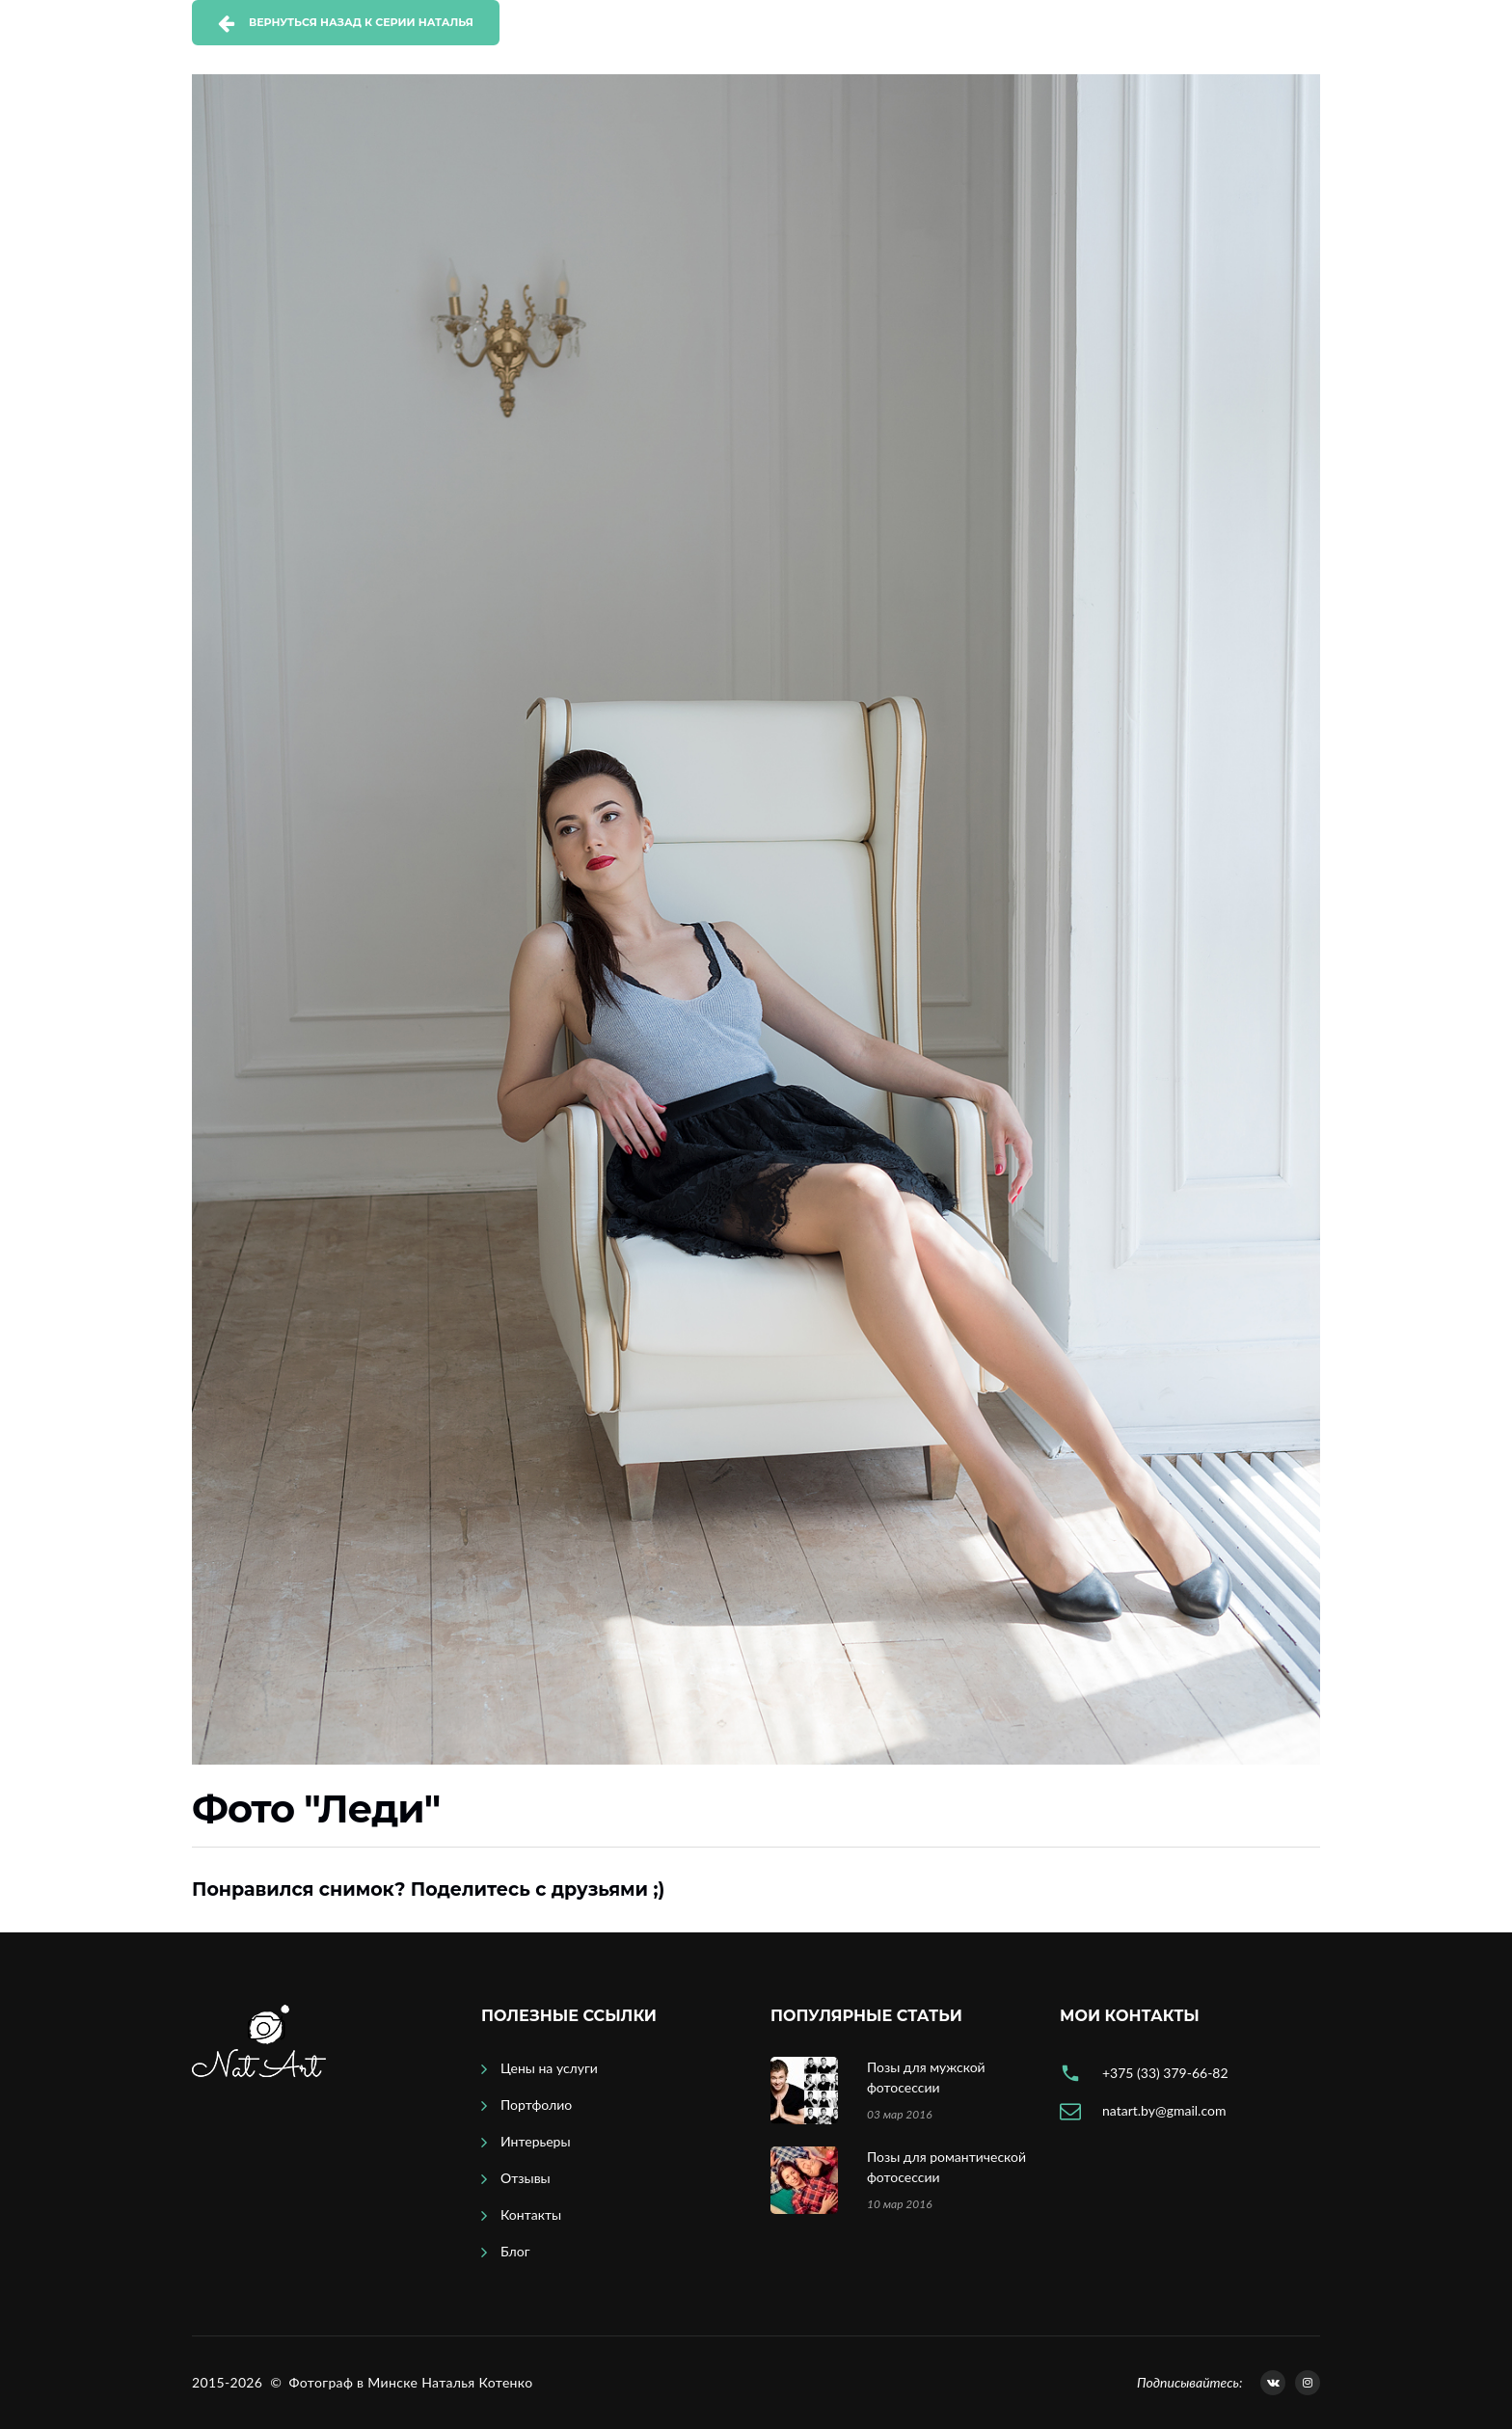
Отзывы (525, 2178)
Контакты (530, 2214)
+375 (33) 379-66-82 (1165, 2073)
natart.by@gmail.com (1164, 2110)
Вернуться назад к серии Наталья (361, 22)
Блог (514, 2251)
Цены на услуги (549, 2068)
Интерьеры (535, 2141)
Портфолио (536, 2104)
